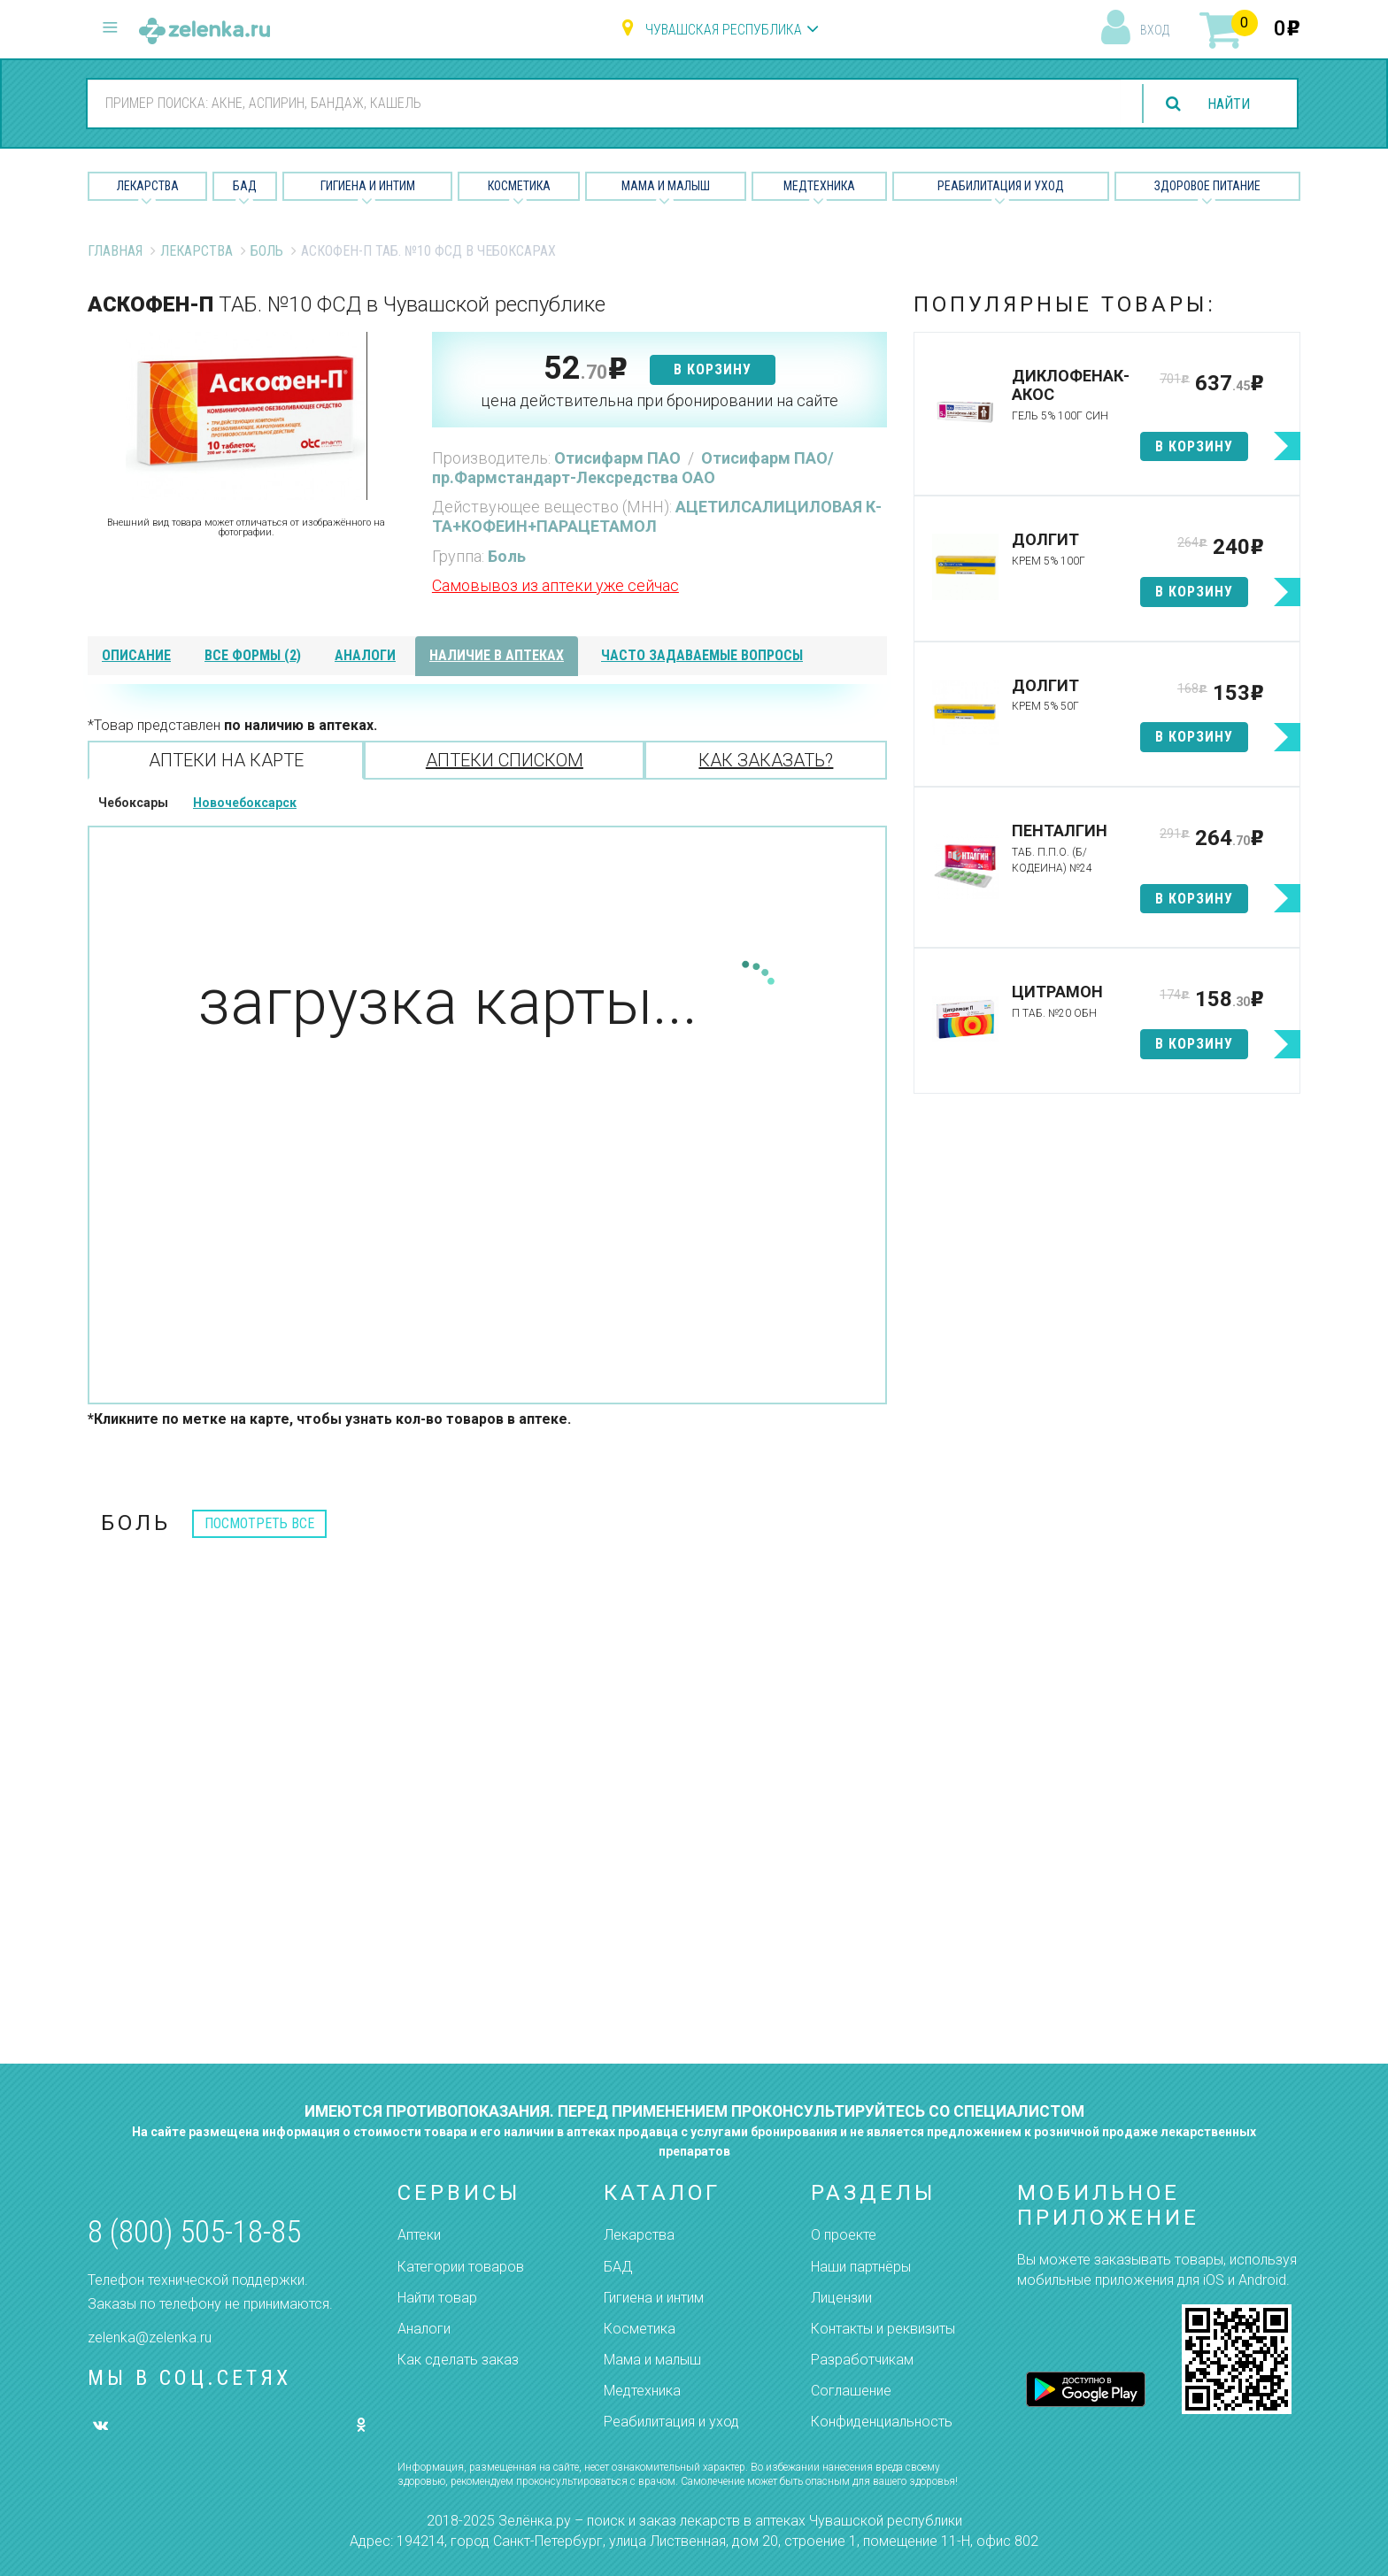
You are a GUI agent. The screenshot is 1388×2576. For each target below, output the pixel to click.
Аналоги (424, 2328)
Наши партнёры (861, 2266)
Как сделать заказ (458, 2359)
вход (1154, 30)
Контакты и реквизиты (883, 2328)
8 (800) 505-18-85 (194, 2232)
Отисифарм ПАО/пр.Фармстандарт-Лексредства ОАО (633, 468)
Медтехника (819, 186)
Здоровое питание (1207, 186)
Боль (267, 250)
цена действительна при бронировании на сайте (659, 400)
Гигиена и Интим (367, 186)
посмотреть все (259, 1523)
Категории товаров (460, 2266)
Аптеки (419, 2234)
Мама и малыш (665, 186)
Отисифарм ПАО (619, 458)
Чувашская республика (723, 29)
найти (1228, 104)
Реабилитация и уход (1000, 186)
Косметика (519, 186)
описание (136, 655)
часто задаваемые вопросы (702, 655)
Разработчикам (862, 2359)
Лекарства (148, 186)
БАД (245, 186)
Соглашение (851, 2390)
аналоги (365, 655)
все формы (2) (252, 655)
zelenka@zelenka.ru (150, 2337)
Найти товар (437, 2297)
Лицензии (841, 2297)
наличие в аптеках (496, 655)
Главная (115, 250)
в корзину (713, 369)
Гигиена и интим (654, 2297)
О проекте (843, 2234)
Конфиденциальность (881, 2421)
